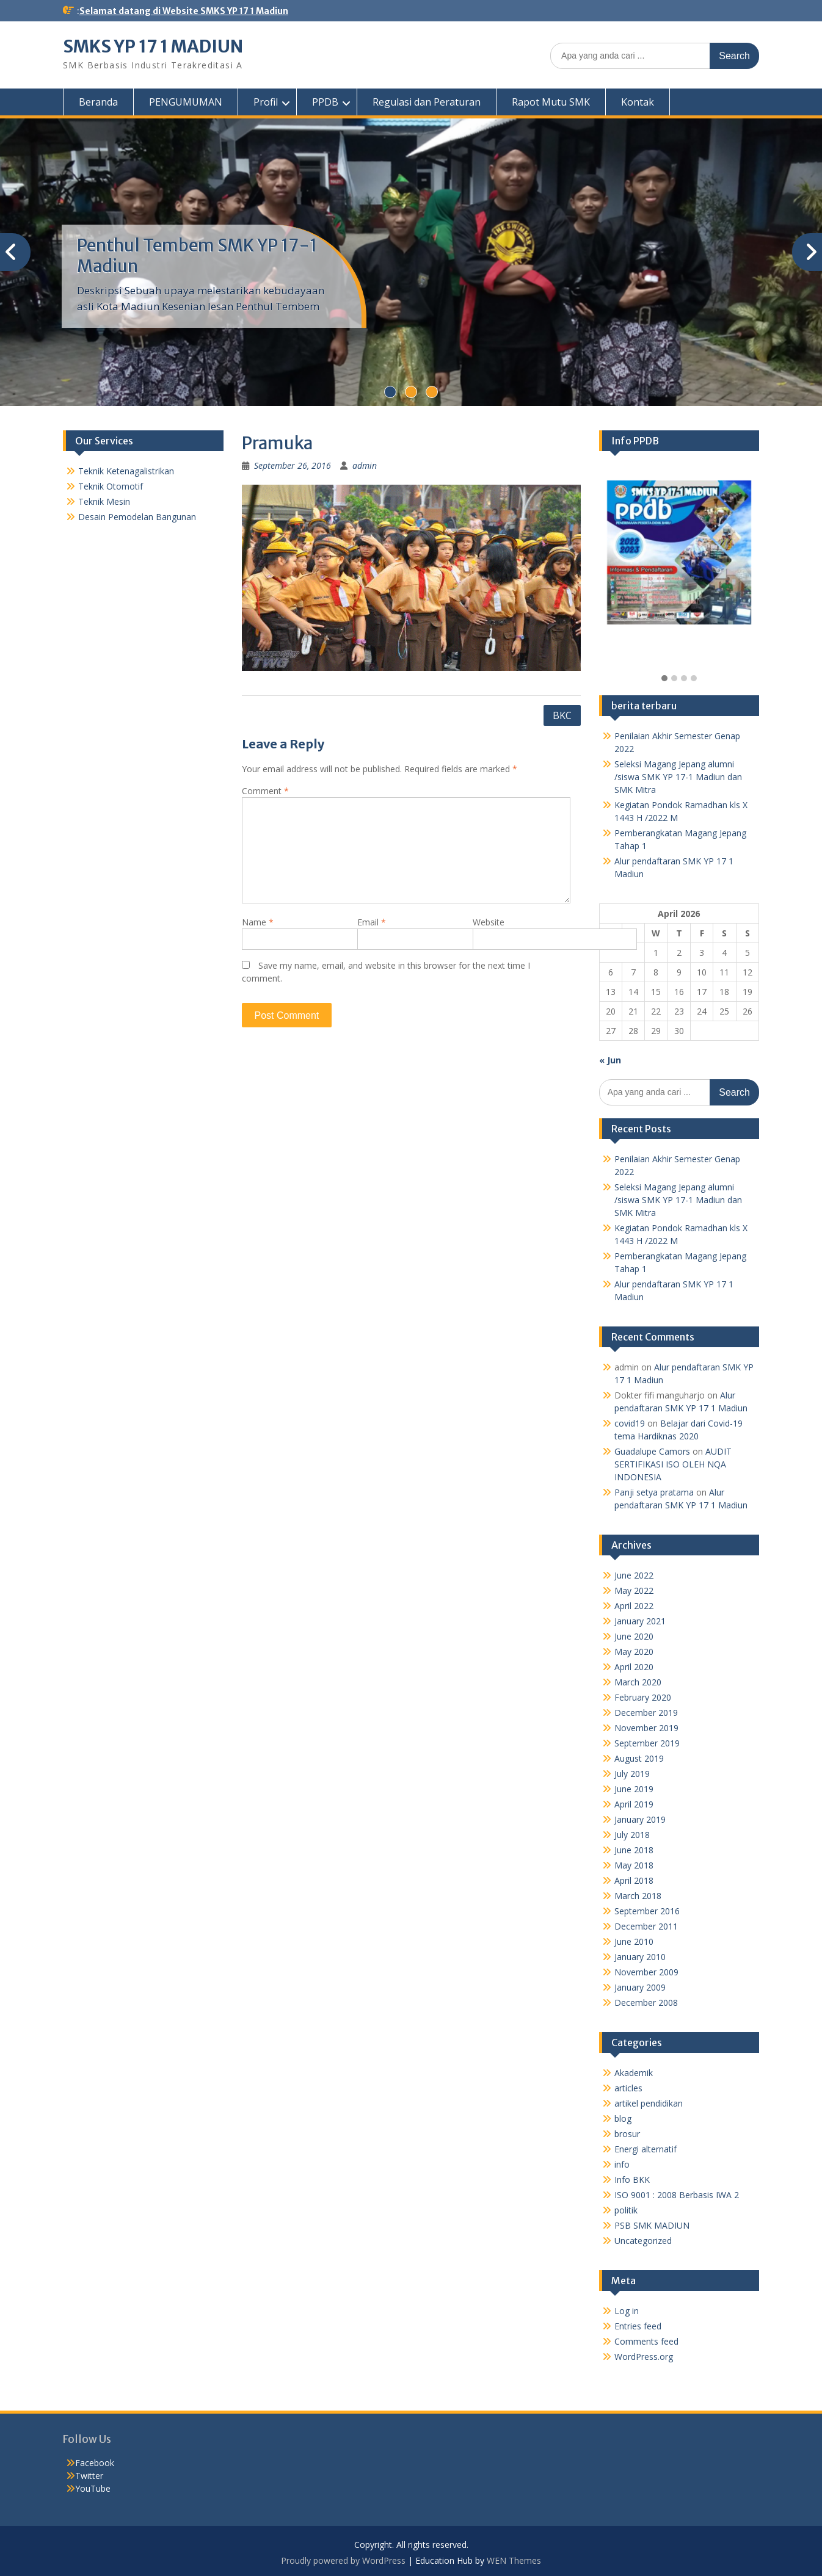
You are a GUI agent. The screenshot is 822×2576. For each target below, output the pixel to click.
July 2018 (632, 1834)
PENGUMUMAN (185, 102)
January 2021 (640, 1621)
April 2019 (633, 1804)
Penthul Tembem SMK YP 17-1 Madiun (197, 255)
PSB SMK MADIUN (651, 2225)
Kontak (637, 102)
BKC (562, 715)
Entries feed (637, 2326)
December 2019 (646, 1712)
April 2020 (633, 1667)
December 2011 (646, 1926)
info (622, 2164)
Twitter (89, 2475)
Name (258, 922)
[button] (664, 678)
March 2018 (637, 1895)
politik (626, 2210)
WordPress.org (643, 2356)
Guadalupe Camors (652, 1451)
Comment (265, 791)
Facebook (94, 2463)
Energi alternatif (645, 2149)
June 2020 (633, 1636)
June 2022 (633, 1575)
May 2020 (633, 1651)
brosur (627, 2134)
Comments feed (646, 2341)
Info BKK (632, 2179)
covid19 (629, 1423)
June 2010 (633, 1941)
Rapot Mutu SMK (551, 102)
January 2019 (640, 1819)
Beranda (98, 102)
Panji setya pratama (654, 1492)
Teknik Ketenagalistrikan (126, 471)
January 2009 (640, 1987)
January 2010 (640, 1957)
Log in (626, 2311)
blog (622, 2118)
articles (628, 2088)
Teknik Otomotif (110, 486)
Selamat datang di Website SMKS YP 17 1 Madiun (183, 10)
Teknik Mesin (104, 501)
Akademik (633, 2073)
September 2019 (647, 1743)
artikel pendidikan (648, 2103)
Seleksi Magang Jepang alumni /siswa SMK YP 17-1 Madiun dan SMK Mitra (678, 776)
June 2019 (633, 1789)
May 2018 (633, 1865)
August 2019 (639, 1758)
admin (364, 465)
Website (488, 922)
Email (371, 922)
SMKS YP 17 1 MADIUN (153, 46)
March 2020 (637, 1682)
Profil (265, 102)
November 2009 (646, 1972)
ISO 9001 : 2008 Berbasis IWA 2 (676, 2195)
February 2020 (642, 1697)
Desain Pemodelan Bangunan (137, 517)
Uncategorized (643, 2240)
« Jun (610, 1060)
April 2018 (633, 1880)
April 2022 (633, 1606)
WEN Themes (514, 2560)
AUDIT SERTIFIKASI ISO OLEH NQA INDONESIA (673, 1464)
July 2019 (632, 1773)
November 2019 (646, 1728)
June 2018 (633, 1850)
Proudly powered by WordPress (343, 2560)
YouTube (93, 2488)
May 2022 (633, 1590)
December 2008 (646, 2002)
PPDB (325, 102)
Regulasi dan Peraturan (427, 102)
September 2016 (647, 1911)
